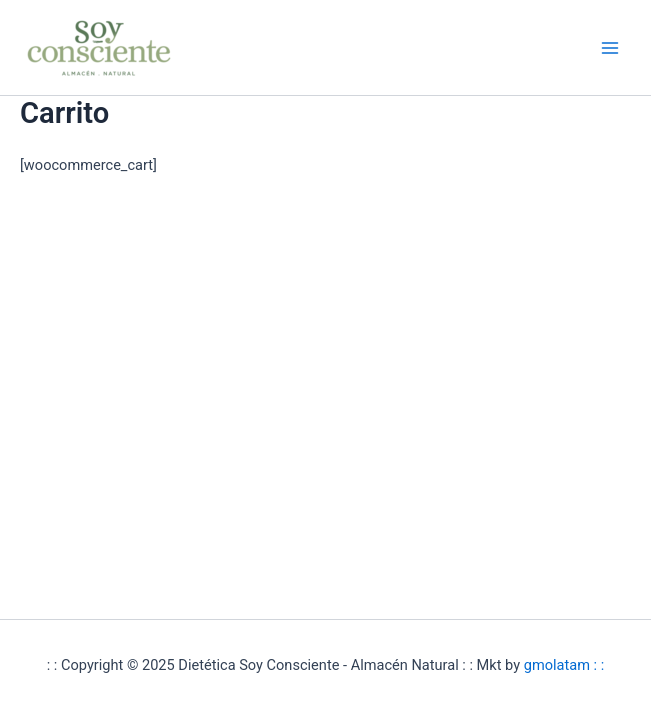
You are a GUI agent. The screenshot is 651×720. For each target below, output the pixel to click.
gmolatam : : (564, 665)
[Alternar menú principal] (610, 48)
